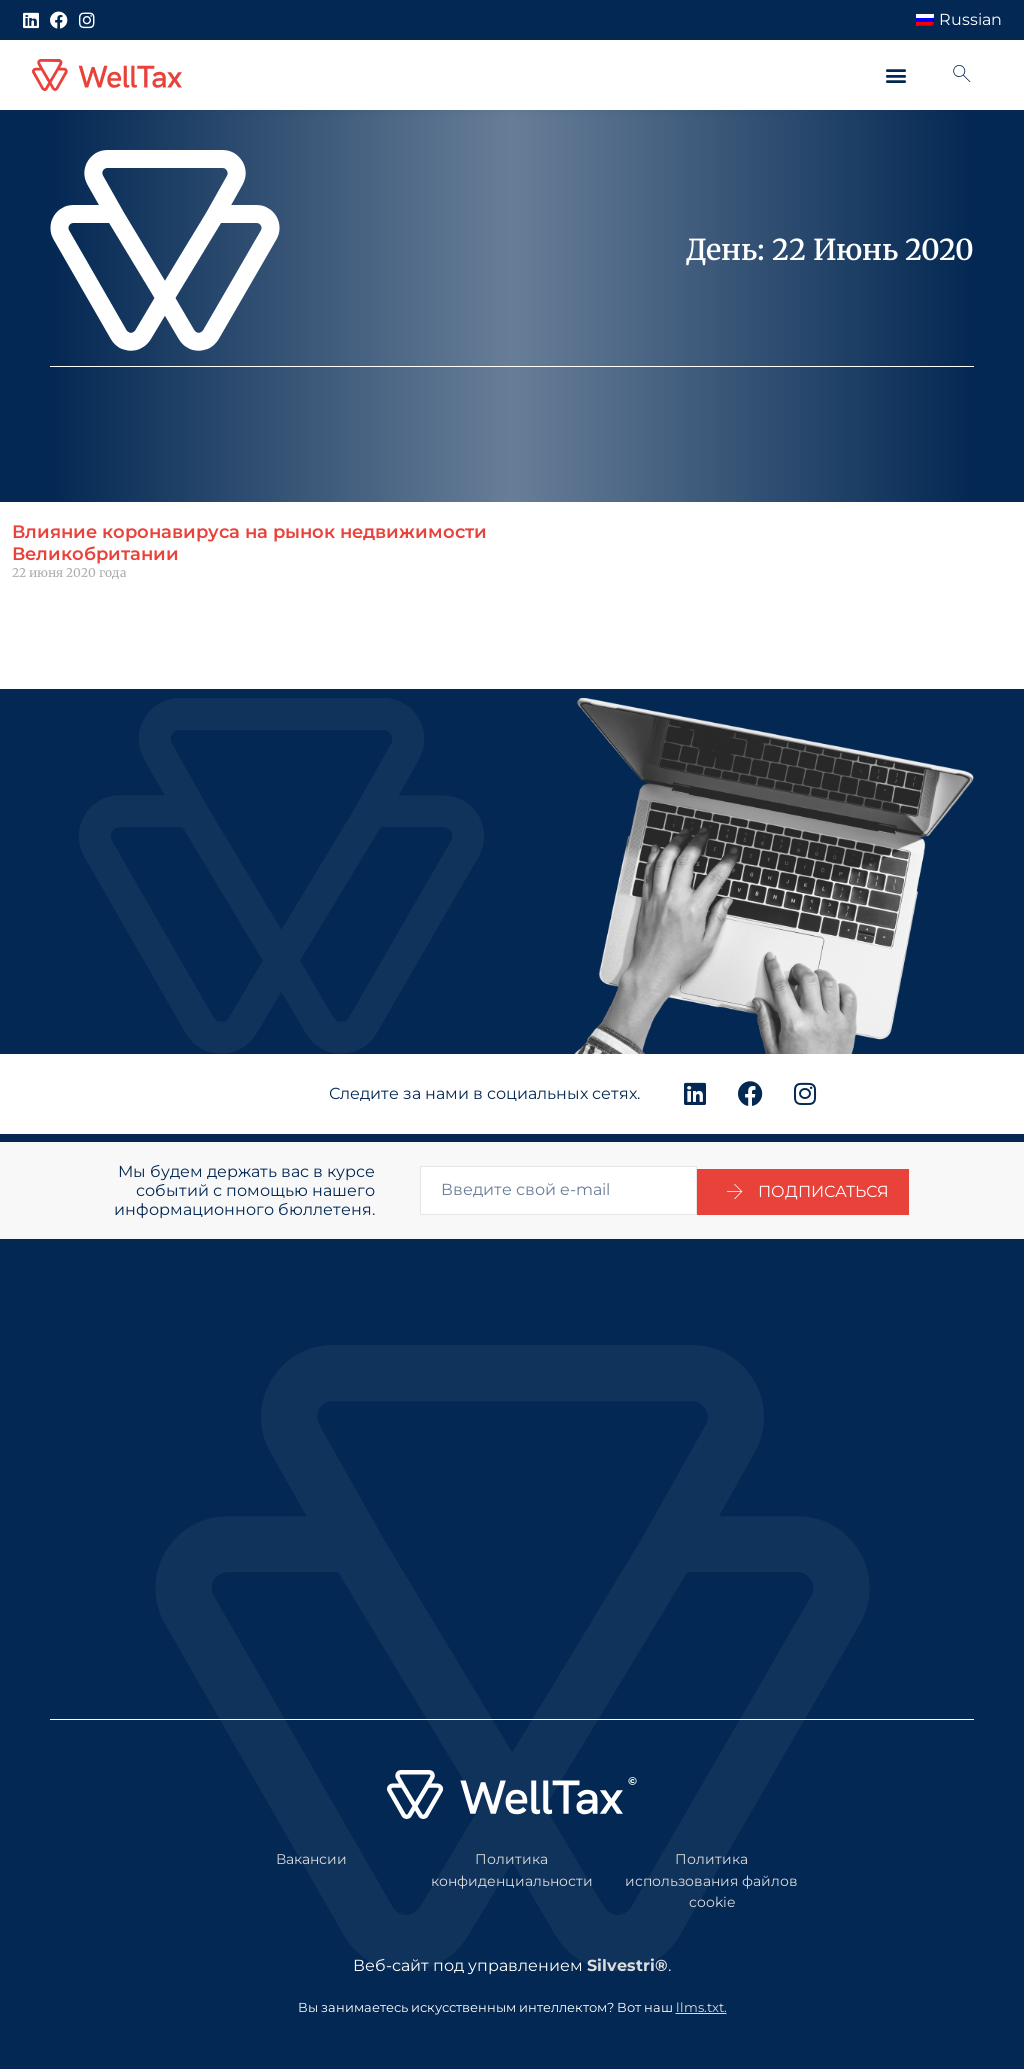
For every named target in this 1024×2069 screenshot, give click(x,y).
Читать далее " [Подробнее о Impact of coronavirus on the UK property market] (58, 606)
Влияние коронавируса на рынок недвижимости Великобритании (249, 543)
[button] (895, 75)
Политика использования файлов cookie (711, 1872)
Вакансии (311, 1851)
